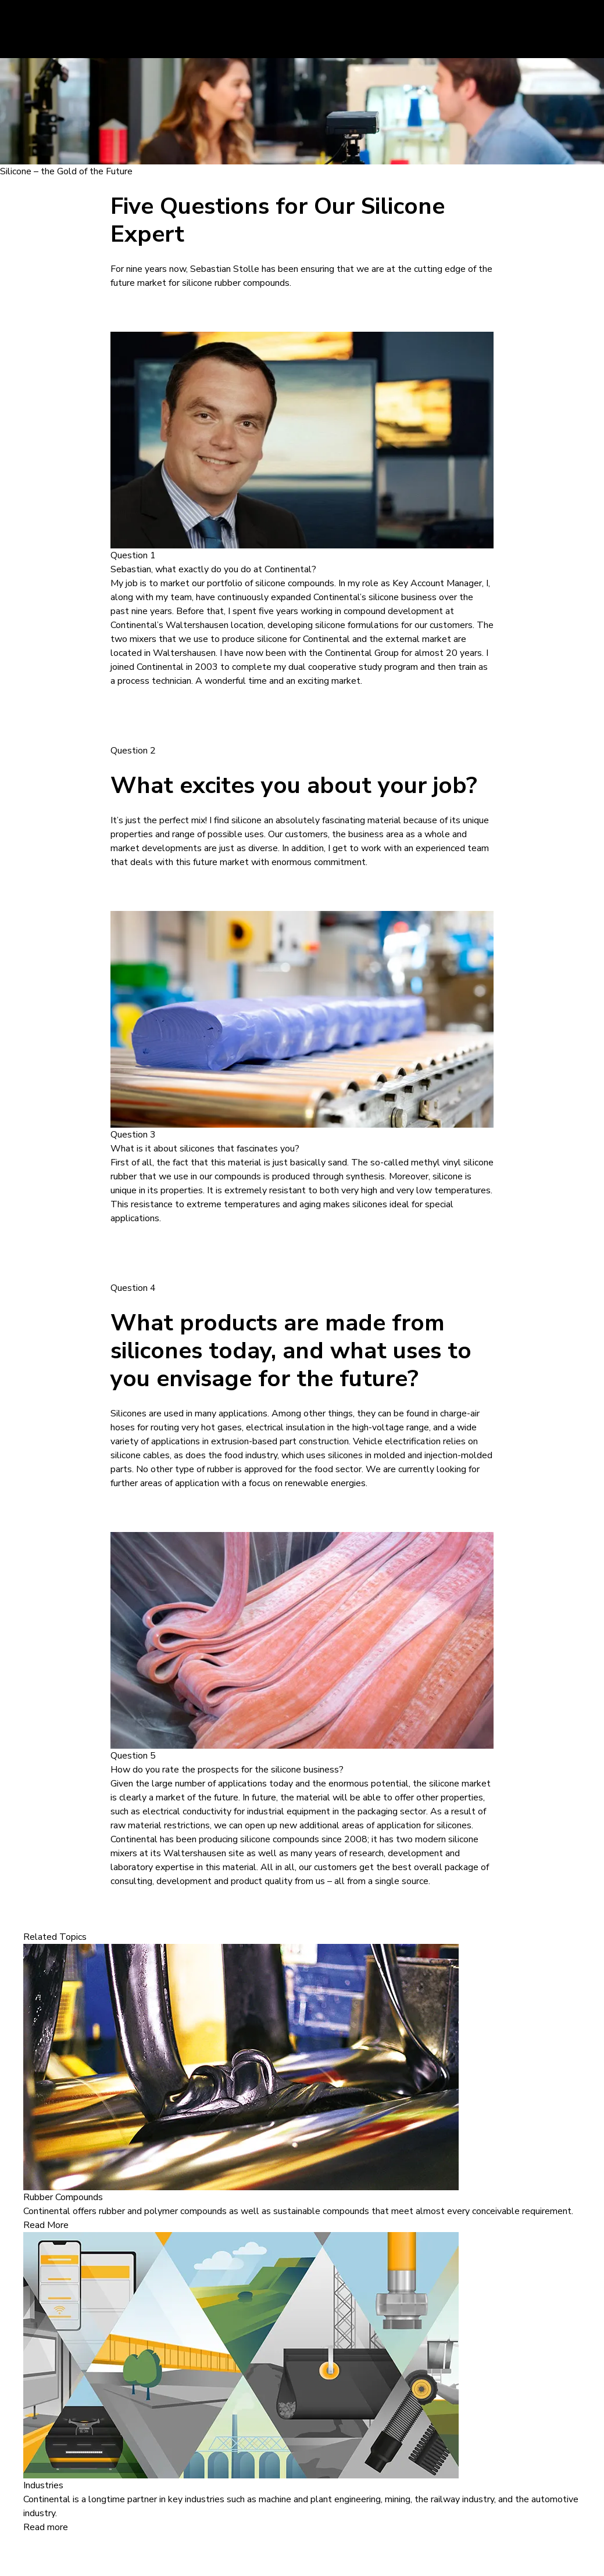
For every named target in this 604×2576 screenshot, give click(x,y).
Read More (46, 2225)
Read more (45, 2527)
